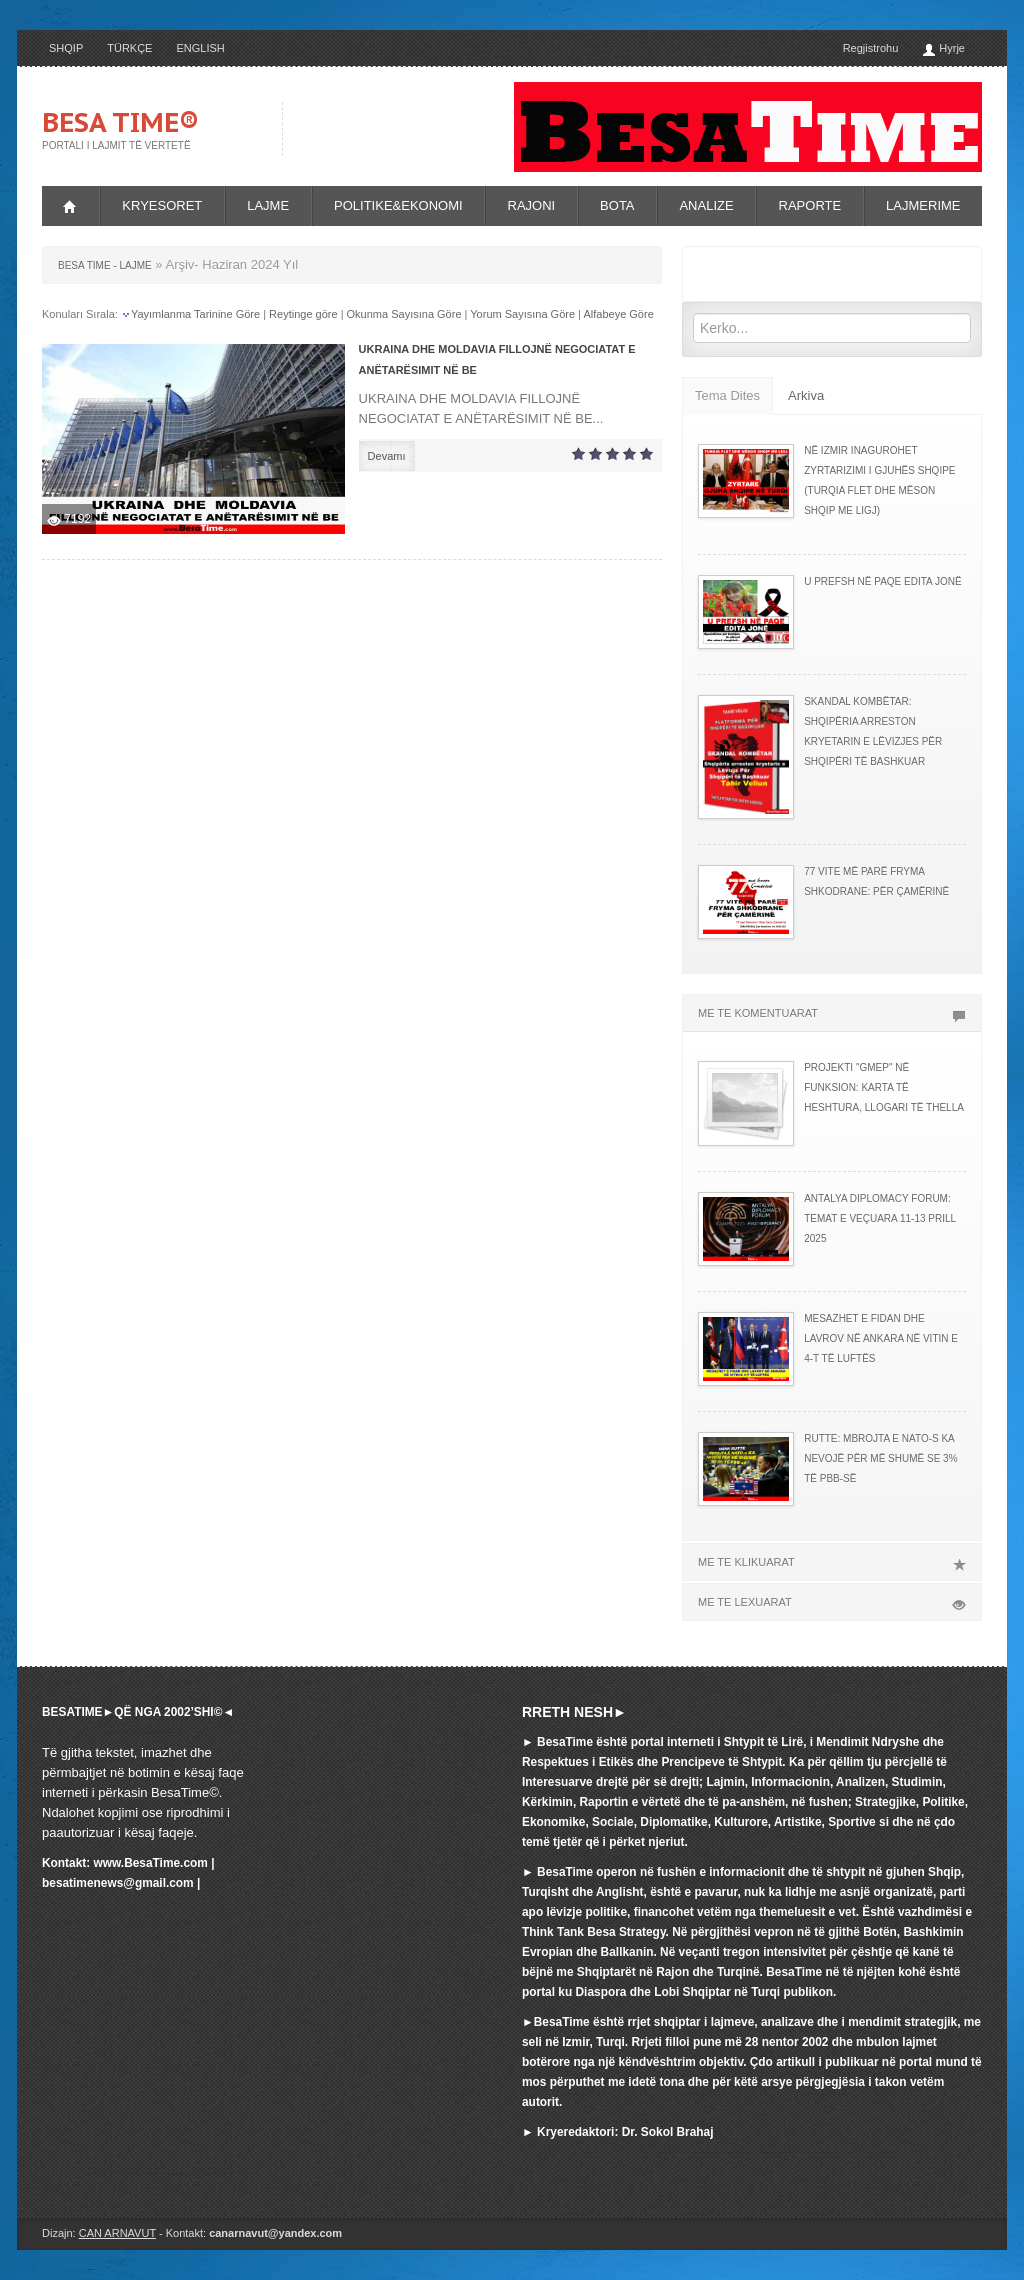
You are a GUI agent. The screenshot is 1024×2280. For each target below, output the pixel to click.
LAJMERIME (923, 205)
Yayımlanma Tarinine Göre (195, 314)
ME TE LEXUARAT (832, 1602)
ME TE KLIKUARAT (832, 1562)
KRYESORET (162, 205)
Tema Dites (727, 395)
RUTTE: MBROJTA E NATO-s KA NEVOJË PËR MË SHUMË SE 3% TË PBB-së (880, 1458)
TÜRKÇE (129, 48)
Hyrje (943, 49)
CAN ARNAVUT (117, 2233)
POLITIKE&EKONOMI (398, 205)
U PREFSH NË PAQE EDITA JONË (882, 581)
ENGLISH (200, 48)
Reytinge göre (303, 314)
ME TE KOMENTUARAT (832, 1013)
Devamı (387, 456)
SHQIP (66, 48)
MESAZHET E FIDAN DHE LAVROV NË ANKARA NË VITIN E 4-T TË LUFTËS (881, 1338)
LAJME (268, 205)
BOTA (617, 205)
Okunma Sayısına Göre (404, 314)
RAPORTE (810, 205)
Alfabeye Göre (618, 314)
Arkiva (806, 395)
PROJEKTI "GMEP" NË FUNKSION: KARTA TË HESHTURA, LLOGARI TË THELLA (884, 1087)
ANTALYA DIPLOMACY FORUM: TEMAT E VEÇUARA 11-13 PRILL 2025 (880, 1218)
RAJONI (532, 205)
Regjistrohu (871, 48)
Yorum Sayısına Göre (522, 314)
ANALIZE (706, 205)
